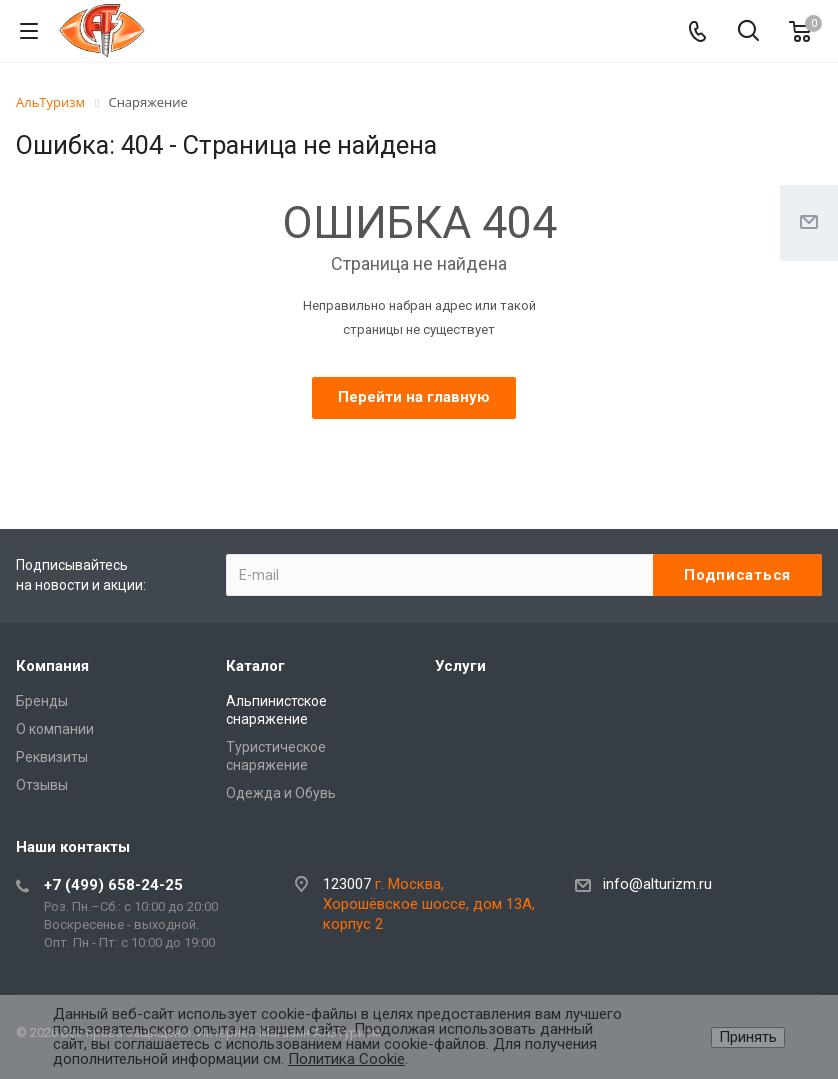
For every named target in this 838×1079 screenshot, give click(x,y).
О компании (55, 729)
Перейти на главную (414, 397)
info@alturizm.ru (657, 885)
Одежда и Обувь (281, 793)
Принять (748, 1037)
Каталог (255, 666)
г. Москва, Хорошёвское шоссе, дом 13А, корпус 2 (429, 904)
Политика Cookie (346, 1059)
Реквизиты (52, 757)
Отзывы (42, 785)
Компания (52, 666)
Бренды (42, 701)
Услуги (460, 666)
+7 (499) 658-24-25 (113, 885)
